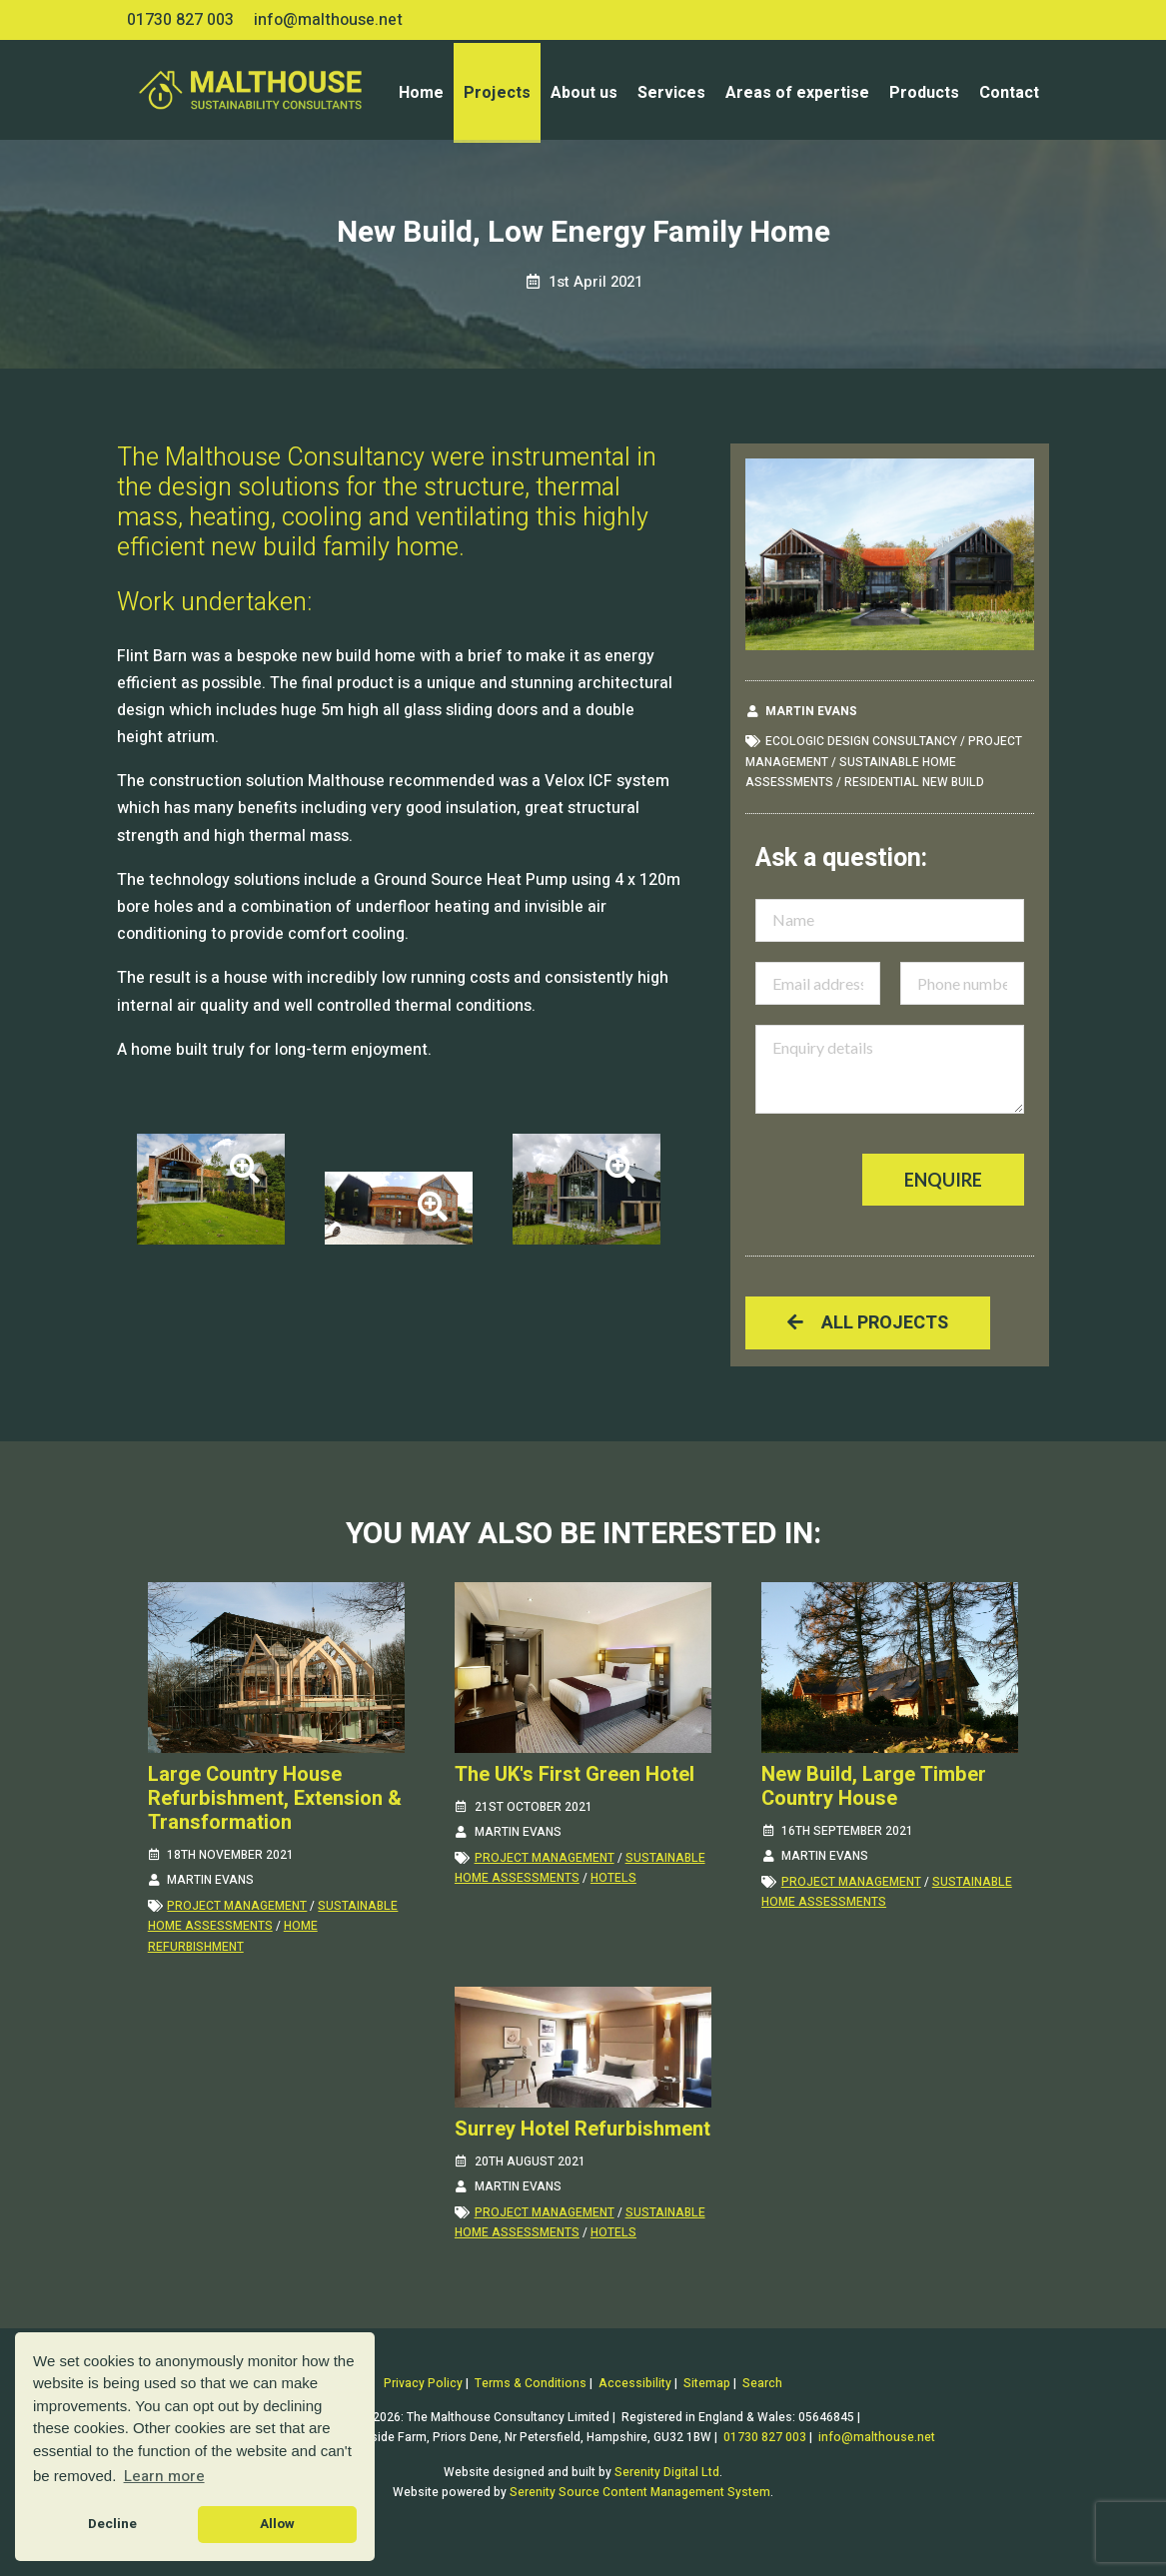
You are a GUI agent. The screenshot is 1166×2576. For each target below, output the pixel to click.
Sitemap (706, 2383)
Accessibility (634, 2383)
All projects (867, 1322)
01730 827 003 (180, 20)
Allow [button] (277, 2524)
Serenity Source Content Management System (640, 2492)
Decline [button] (112, 2524)
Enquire (943, 1180)
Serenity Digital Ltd (666, 2472)
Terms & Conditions (530, 2383)
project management (237, 1906)
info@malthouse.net (328, 20)
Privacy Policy (423, 2383)
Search (762, 2383)
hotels (613, 1878)
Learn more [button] (164, 2476)
